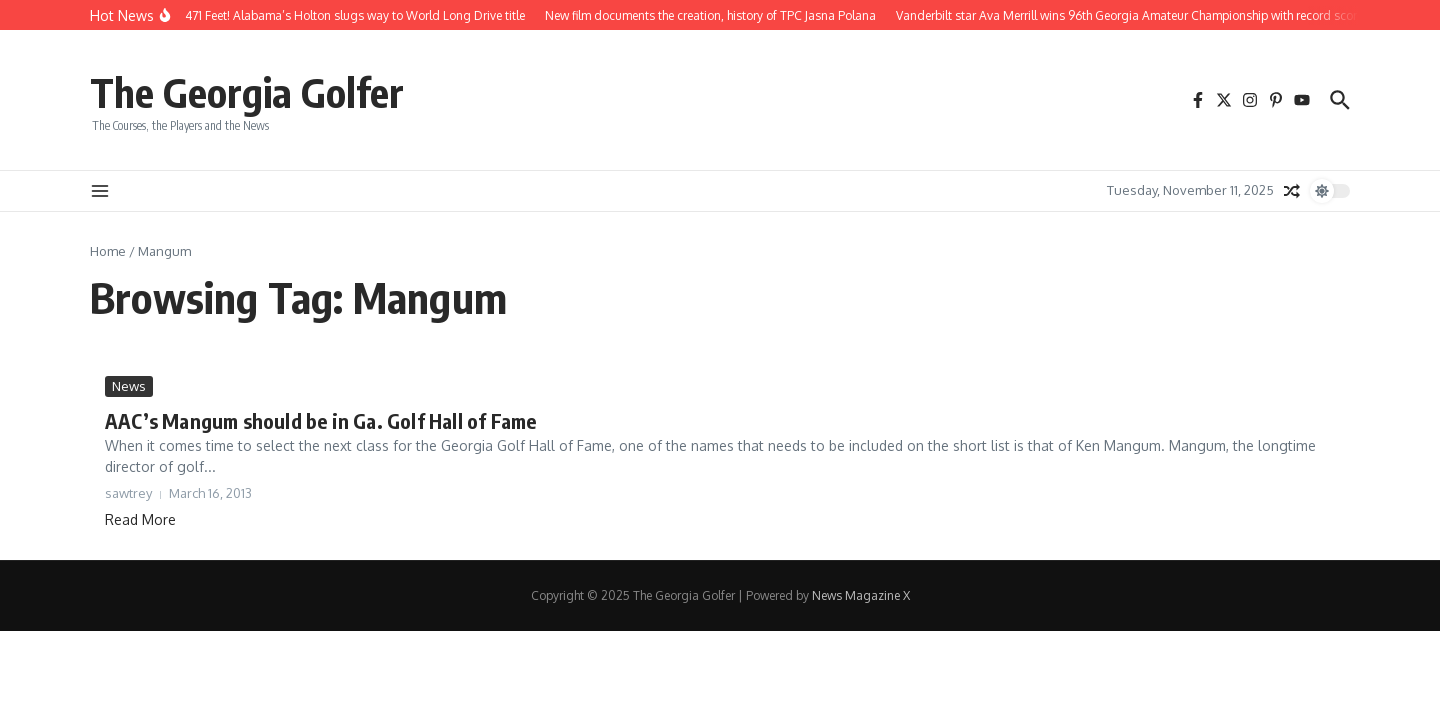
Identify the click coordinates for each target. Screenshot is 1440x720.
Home (108, 251)
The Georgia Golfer (247, 92)
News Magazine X (861, 595)
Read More (140, 519)
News (129, 386)
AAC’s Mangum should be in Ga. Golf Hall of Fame (320, 420)
